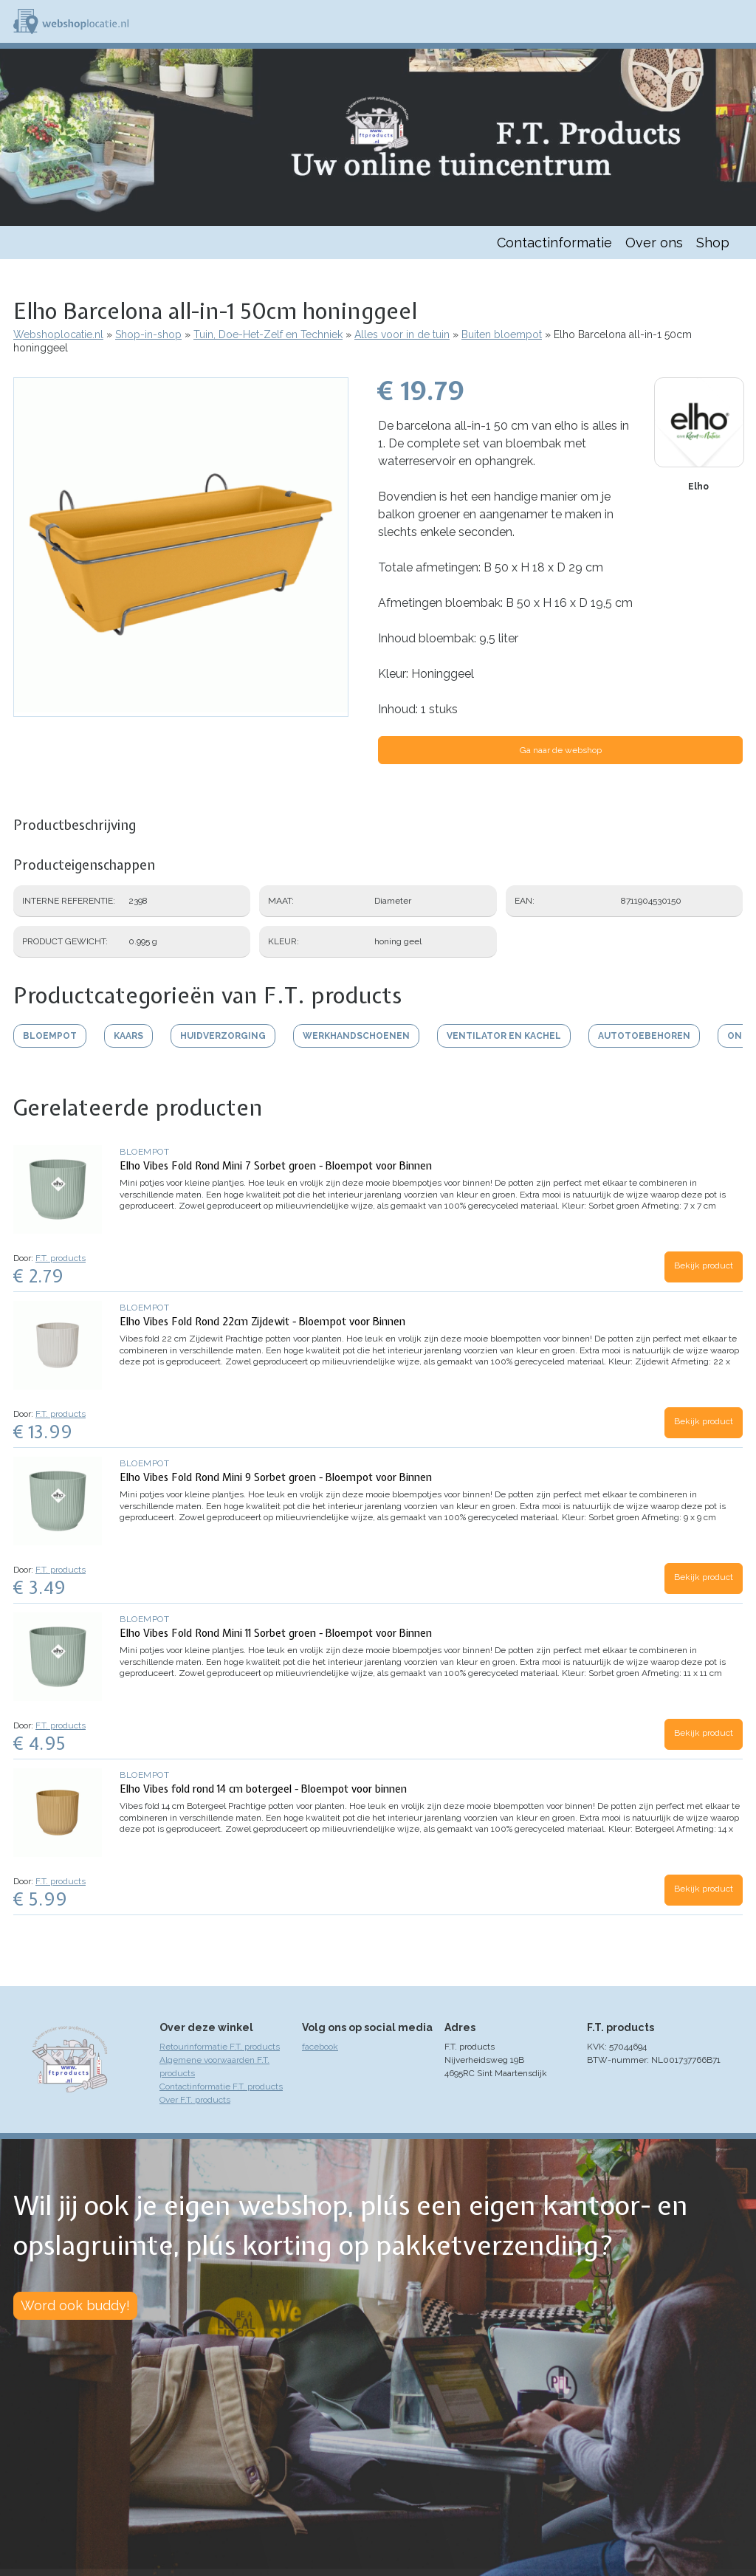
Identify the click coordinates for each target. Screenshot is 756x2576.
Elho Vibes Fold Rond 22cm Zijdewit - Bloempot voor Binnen (262, 1321)
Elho (698, 486)
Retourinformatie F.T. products (219, 2046)
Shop (712, 242)
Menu (738, 21)
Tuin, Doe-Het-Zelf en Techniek (268, 334)
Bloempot (144, 1152)
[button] (181, 709)
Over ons (654, 242)
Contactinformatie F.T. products (221, 2086)
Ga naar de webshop (561, 750)
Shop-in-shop (148, 334)
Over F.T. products (194, 2100)
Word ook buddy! (75, 2305)
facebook (320, 2046)
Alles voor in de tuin (402, 334)
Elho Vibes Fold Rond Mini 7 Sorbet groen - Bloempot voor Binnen (276, 1165)
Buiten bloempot (501, 334)
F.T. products (60, 1258)
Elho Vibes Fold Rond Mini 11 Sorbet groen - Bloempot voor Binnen (276, 1633)
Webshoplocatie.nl (58, 334)
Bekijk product (703, 1265)
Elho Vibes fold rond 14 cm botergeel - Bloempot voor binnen (263, 1789)
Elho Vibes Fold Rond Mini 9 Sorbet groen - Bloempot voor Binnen (276, 1477)
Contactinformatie (554, 242)
